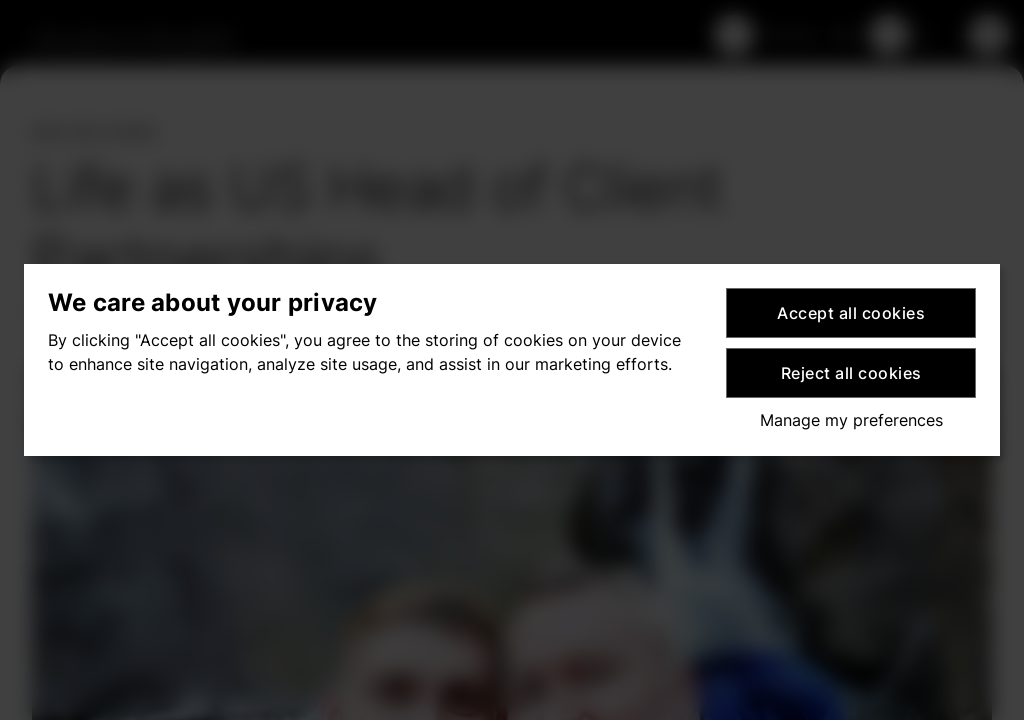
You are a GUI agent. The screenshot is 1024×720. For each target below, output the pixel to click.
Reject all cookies (851, 373)
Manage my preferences (851, 420)
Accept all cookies (851, 313)
